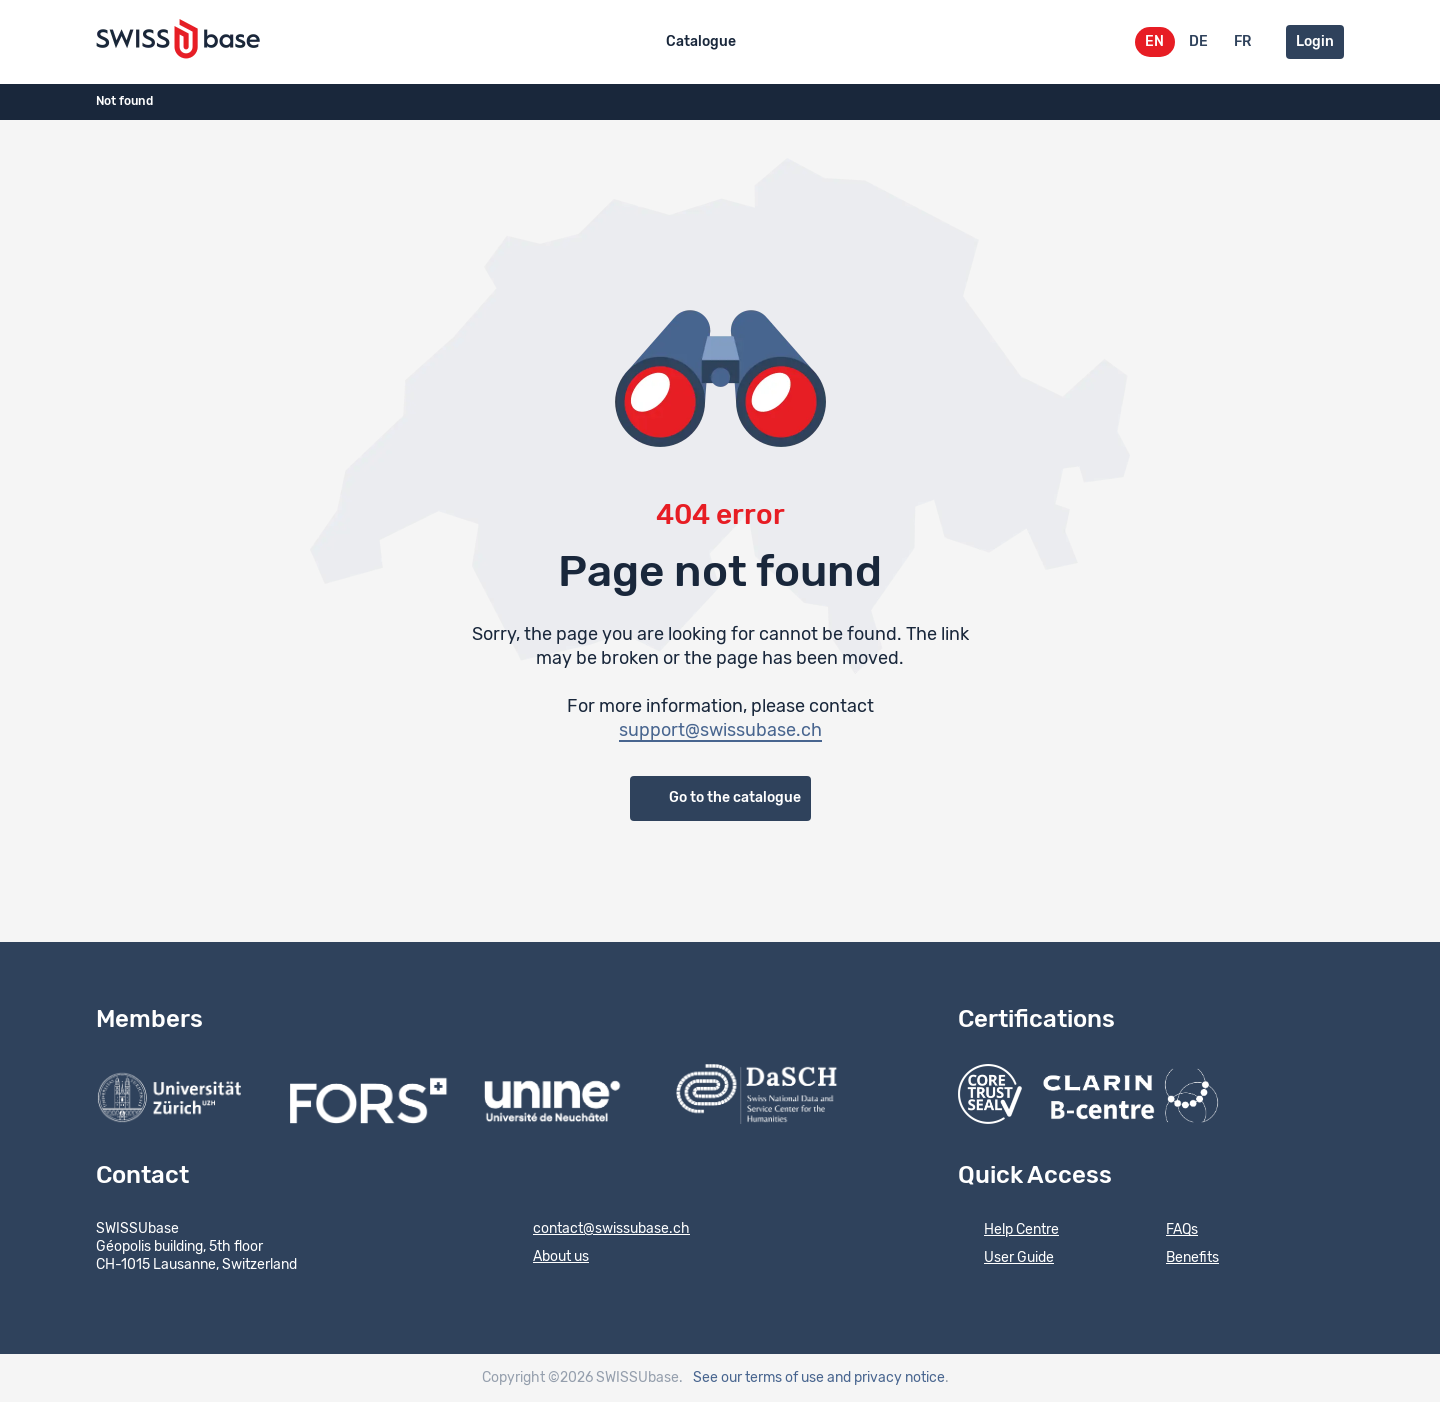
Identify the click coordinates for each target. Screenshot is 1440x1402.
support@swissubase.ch (720, 731)
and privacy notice (886, 1378)
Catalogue (701, 42)
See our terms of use (758, 1378)
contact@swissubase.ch (598, 1230)
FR (1242, 42)
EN (1154, 42)
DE (1198, 42)
